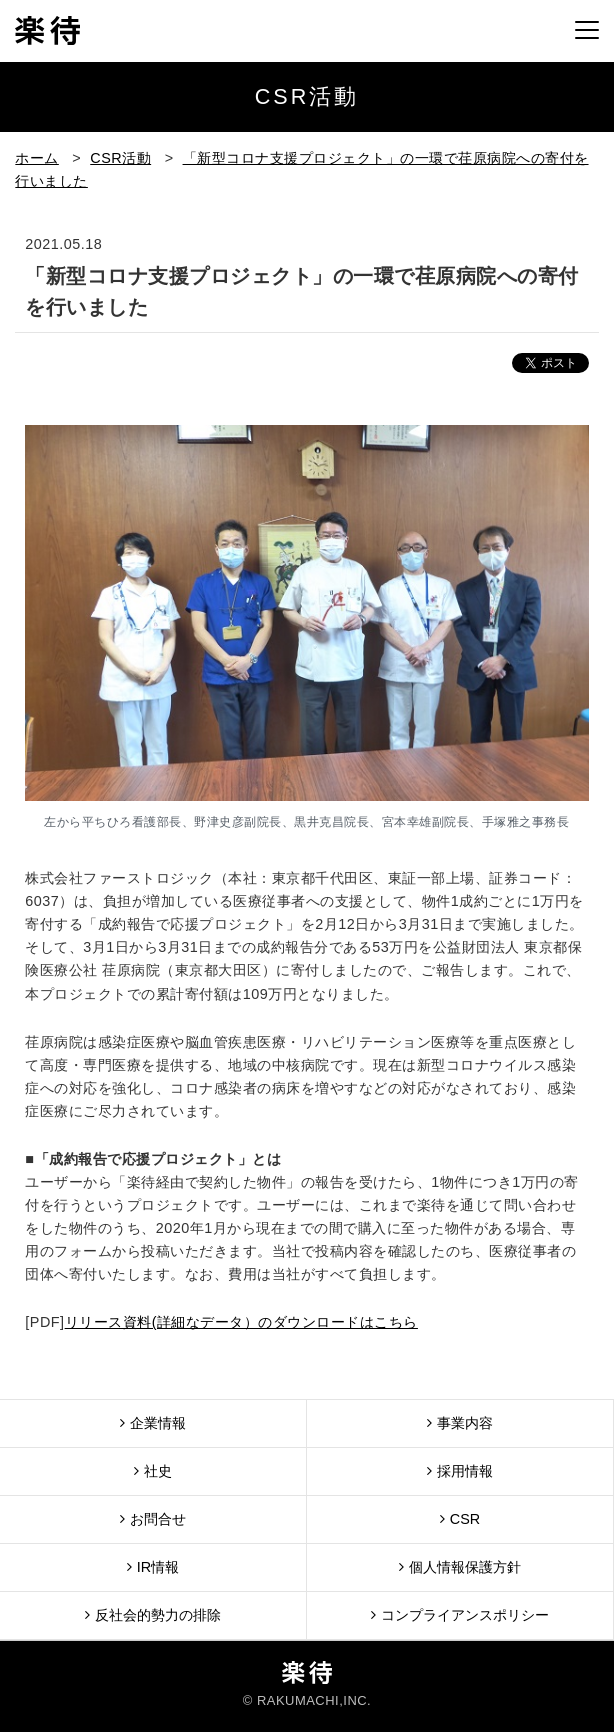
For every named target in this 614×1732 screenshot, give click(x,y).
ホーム (37, 158)
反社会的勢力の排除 (153, 1614)
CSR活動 (120, 158)
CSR (460, 1518)
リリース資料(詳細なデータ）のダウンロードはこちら (241, 1322)
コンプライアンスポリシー (460, 1614)
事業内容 (460, 1422)
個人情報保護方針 (460, 1566)
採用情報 (460, 1470)
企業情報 (153, 1422)
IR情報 (153, 1566)
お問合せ (153, 1518)
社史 (153, 1470)
